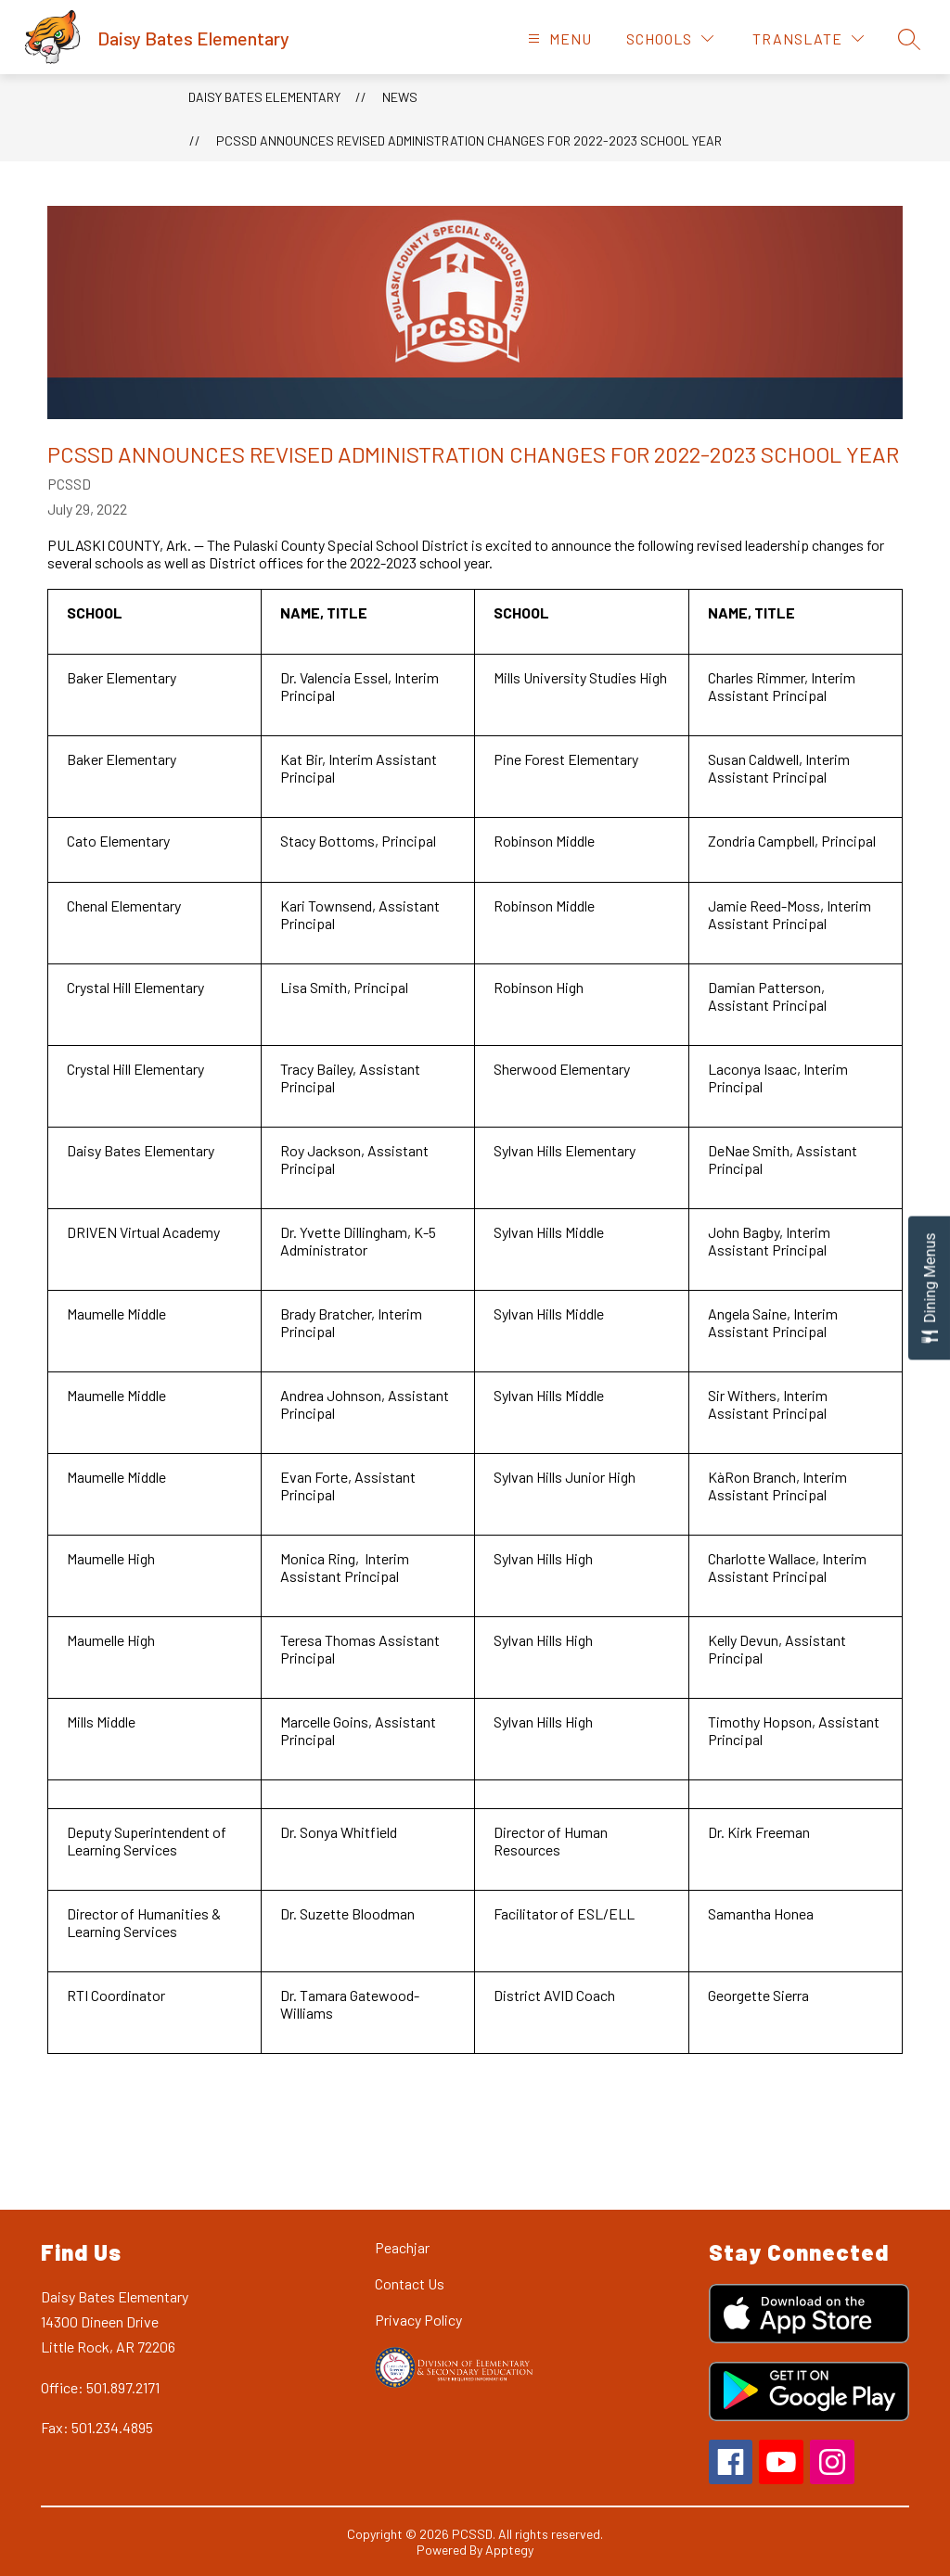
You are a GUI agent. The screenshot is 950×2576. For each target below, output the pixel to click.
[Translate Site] (808, 38)
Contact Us (409, 2283)
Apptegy (509, 2549)
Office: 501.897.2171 (100, 2387)
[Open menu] (557, 38)
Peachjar (402, 2247)
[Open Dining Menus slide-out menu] (929, 1288)
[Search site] (909, 39)
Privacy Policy (418, 2319)
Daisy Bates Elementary (264, 97)
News (399, 97)
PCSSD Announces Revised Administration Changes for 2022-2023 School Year (469, 140)
